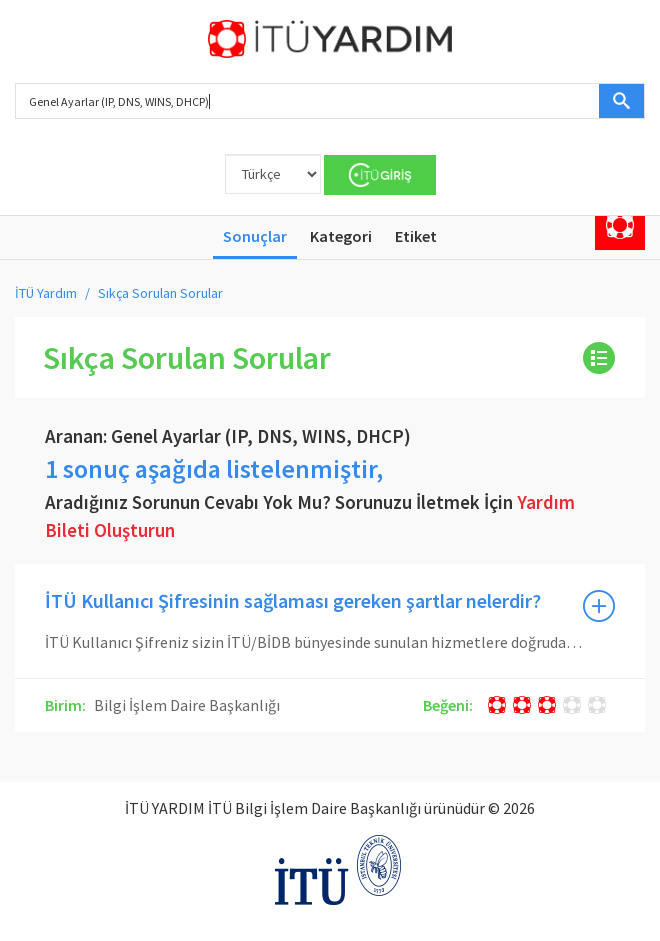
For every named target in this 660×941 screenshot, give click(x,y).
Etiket (416, 236)
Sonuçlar (255, 236)
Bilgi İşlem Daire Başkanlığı (185, 705)
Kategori (341, 236)
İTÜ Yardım (46, 293)
